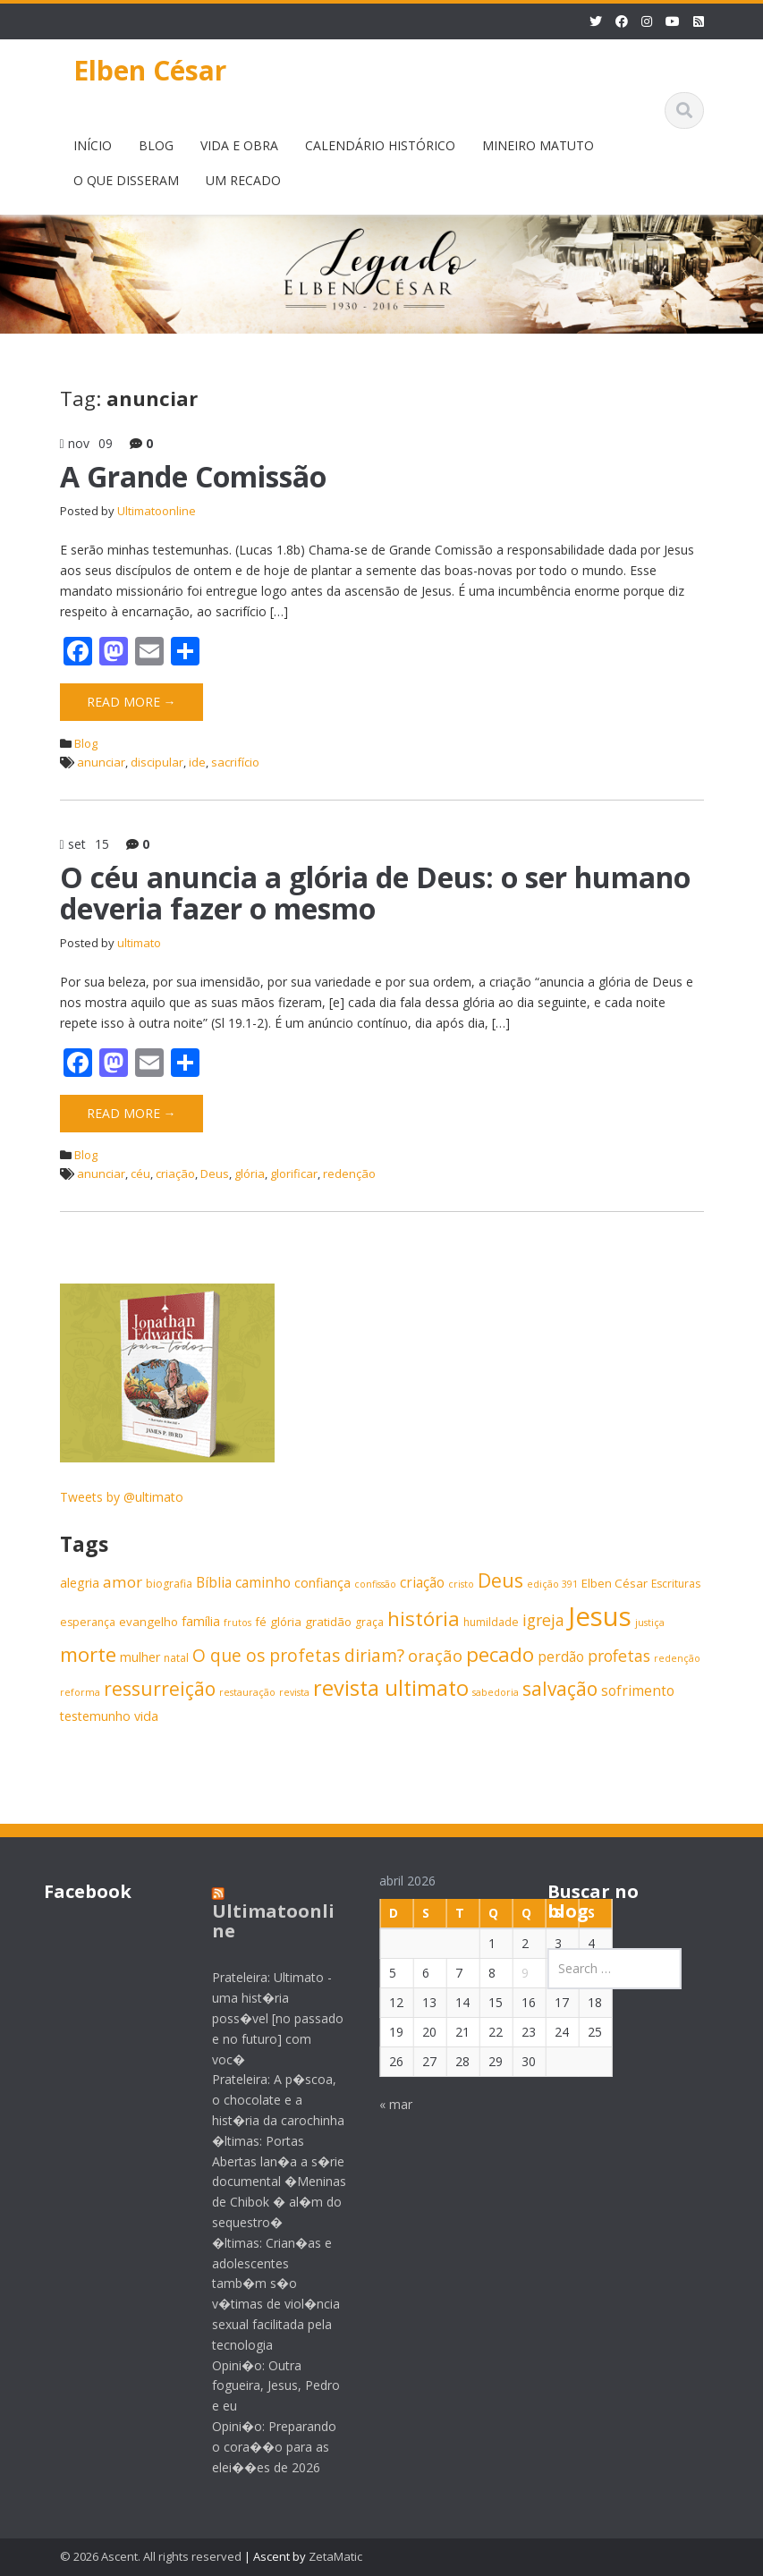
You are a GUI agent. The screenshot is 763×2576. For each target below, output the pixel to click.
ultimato (139, 943)
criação (175, 1173)
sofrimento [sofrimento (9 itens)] (637, 1691)
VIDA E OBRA (239, 145)
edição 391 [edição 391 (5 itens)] (552, 1584)
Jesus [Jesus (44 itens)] (600, 1616)
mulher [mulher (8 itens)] (140, 1656)
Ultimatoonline (156, 511)
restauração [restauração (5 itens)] (247, 1692)
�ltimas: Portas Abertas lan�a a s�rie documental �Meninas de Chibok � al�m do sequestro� (265, 2181)
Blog (85, 743)
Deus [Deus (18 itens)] (500, 1580)
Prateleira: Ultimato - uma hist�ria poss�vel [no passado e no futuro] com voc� (263, 2018)
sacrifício (235, 762)
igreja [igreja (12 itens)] (543, 1620)
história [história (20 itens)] (423, 1618)
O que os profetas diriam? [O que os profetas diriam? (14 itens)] (298, 1655)
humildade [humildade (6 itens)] (491, 1622)
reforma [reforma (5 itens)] (80, 1692)
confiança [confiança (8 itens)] (322, 1582)
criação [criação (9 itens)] (422, 1582)
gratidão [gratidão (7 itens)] (328, 1622)
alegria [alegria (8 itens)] (79, 1582)
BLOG (156, 145)
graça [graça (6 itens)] (369, 1622)
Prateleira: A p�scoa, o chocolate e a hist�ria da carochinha (264, 2100)
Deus (214, 1173)
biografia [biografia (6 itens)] (169, 1583)
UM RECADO (243, 180)
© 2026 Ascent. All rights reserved (151, 2556)
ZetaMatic (335, 2556)
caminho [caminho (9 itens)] (263, 1582)
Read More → (131, 701)
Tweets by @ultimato (121, 1496)
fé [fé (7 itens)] (261, 1622)
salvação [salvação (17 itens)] (560, 1688)
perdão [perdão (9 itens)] (561, 1657)
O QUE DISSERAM (126, 180)
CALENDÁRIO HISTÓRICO (380, 145)
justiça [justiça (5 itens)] (650, 1622)
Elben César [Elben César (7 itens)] (614, 1583)
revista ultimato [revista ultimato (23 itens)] (391, 1688)
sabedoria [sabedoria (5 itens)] (495, 1692)
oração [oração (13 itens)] (435, 1655)
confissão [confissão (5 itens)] (375, 1584)
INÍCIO (92, 145)
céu (140, 1173)
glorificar (294, 1173)
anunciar (101, 762)
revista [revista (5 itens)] (294, 1692)
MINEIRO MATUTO (538, 145)
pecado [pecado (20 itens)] (500, 1654)
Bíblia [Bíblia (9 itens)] (214, 1582)
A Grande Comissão (193, 476)
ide (197, 762)
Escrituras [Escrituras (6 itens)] (675, 1583)
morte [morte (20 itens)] (88, 1654)
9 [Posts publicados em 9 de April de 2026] (511, 1972)
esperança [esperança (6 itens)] (87, 1622)
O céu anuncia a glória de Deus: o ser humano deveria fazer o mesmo (375, 893)
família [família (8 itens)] (201, 1621)
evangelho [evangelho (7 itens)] (148, 1622)
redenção (349, 1173)
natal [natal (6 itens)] (176, 1657)
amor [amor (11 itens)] (122, 1582)
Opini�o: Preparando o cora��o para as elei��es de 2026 (260, 2447)
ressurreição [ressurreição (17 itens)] (160, 1688)
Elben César (149, 70)
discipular (157, 762)
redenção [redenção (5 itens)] (677, 1658)
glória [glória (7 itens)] (285, 1622)
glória (249, 1173)
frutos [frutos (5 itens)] (237, 1622)
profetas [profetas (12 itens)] (619, 1655)
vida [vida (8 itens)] (146, 1715)
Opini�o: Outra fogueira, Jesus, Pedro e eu (262, 2386)
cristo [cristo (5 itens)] (461, 1584)
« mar (382, 2104)
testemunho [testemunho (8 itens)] (95, 1715)
